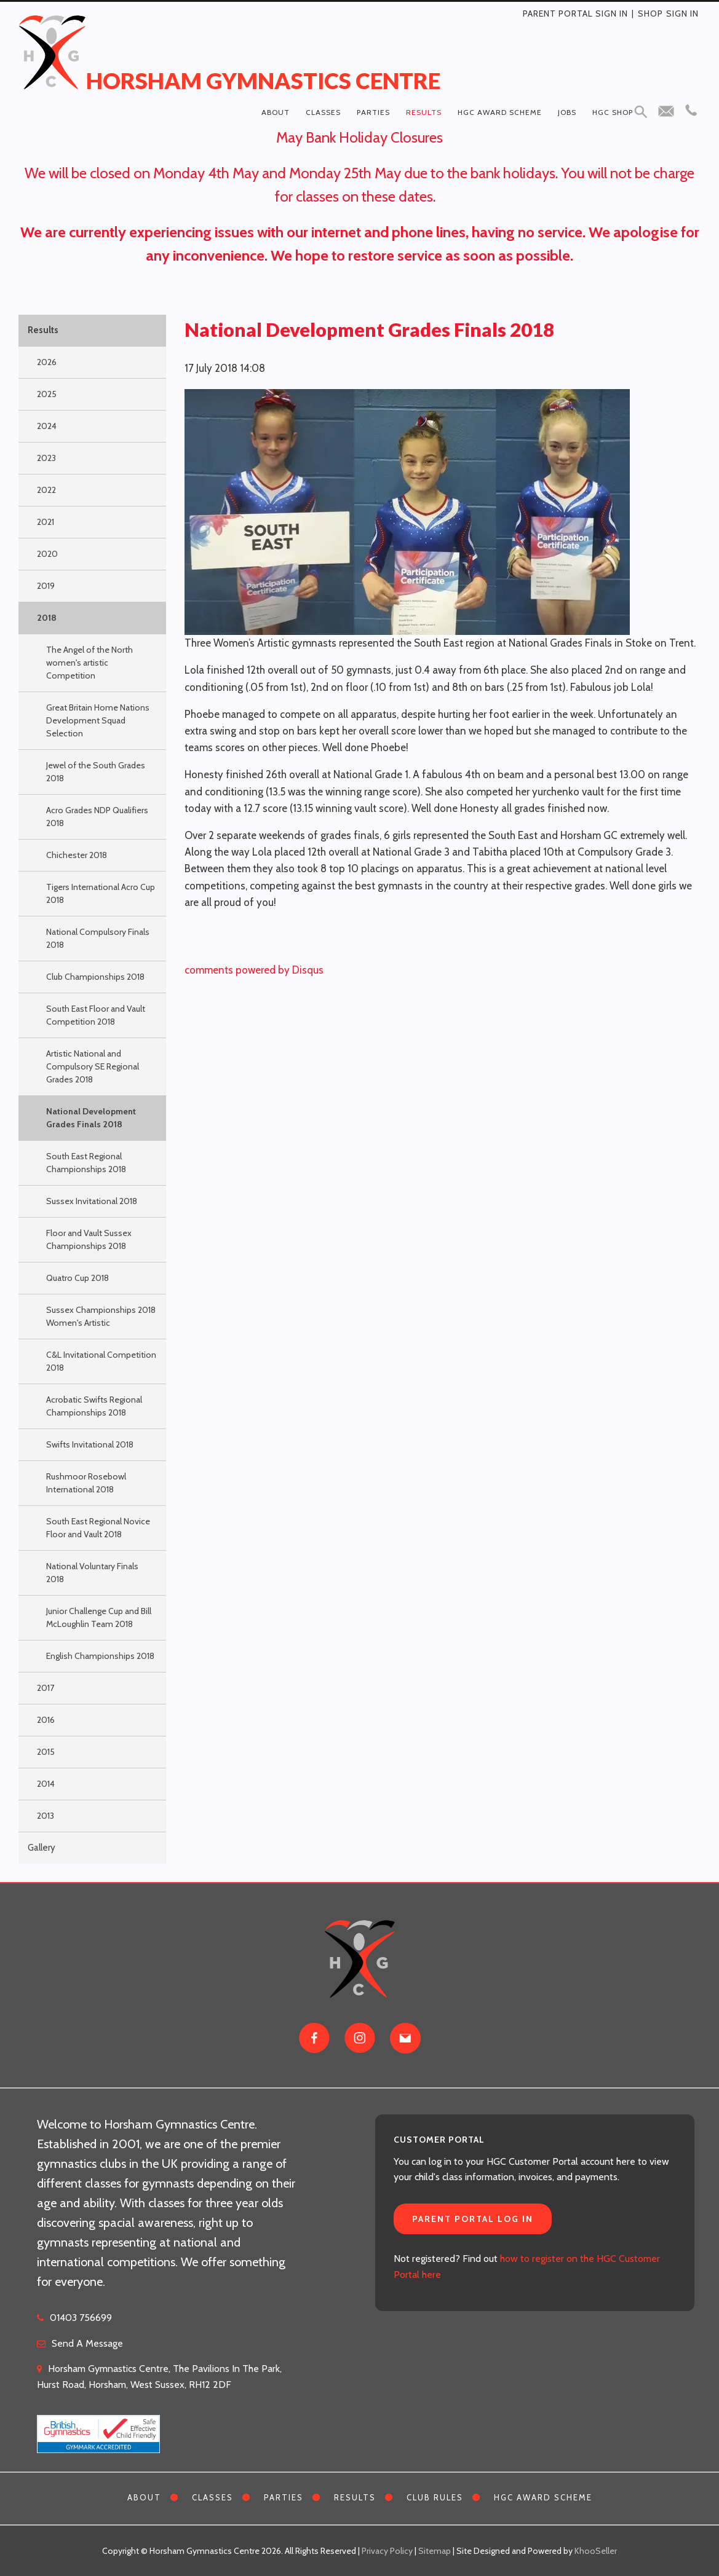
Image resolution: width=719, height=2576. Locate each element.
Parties (373, 112)
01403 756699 (81, 2317)
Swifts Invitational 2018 (89, 1444)
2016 (46, 1719)
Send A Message (87, 2343)
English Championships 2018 (100, 1655)
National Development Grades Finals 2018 (91, 1118)
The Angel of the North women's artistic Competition (89, 662)
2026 (47, 362)
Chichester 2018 (76, 855)
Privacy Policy (387, 2550)
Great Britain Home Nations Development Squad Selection (97, 720)
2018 (47, 617)
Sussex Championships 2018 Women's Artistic (101, 1316)
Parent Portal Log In (472, 2218)
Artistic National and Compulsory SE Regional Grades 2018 (92, 1066)
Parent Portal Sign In (575, 13)
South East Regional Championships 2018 (86, 1163)
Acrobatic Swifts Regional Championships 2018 (94, 1406)
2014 (46, 1783)
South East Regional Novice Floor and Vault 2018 (98, 1528)
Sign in (682, 13)
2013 (45, 1815)
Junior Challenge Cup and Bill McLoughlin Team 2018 (98, 1617)
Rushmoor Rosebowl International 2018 (86, 1483)
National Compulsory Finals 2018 (97, 938)
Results (424, 112)
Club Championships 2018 (95, 976)
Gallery (41, 1847)
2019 (46, 585)
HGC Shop (612, 112)
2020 (47, 553)
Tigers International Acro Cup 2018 (100, 893)
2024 (47, 425)
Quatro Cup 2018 (77, 1277)
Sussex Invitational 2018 (91, 1201)
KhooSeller (595, 2550)
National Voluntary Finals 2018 (92, 1573)
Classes (323, 112)
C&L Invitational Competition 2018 (101, 1361)
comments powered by (254, 970)
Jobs (567, 112)
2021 (45, 521)
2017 (45, 1687)
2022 (46, 489)
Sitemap (434, 2550)
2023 (46, 457)
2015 (46, 1751)
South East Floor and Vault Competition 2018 (95, 1015)
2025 (47, 394)
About (275, 112)
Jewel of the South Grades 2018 (95, 772)
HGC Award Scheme (500, 112)
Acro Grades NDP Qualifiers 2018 (97, 817)
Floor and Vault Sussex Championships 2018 (89, 1239)
